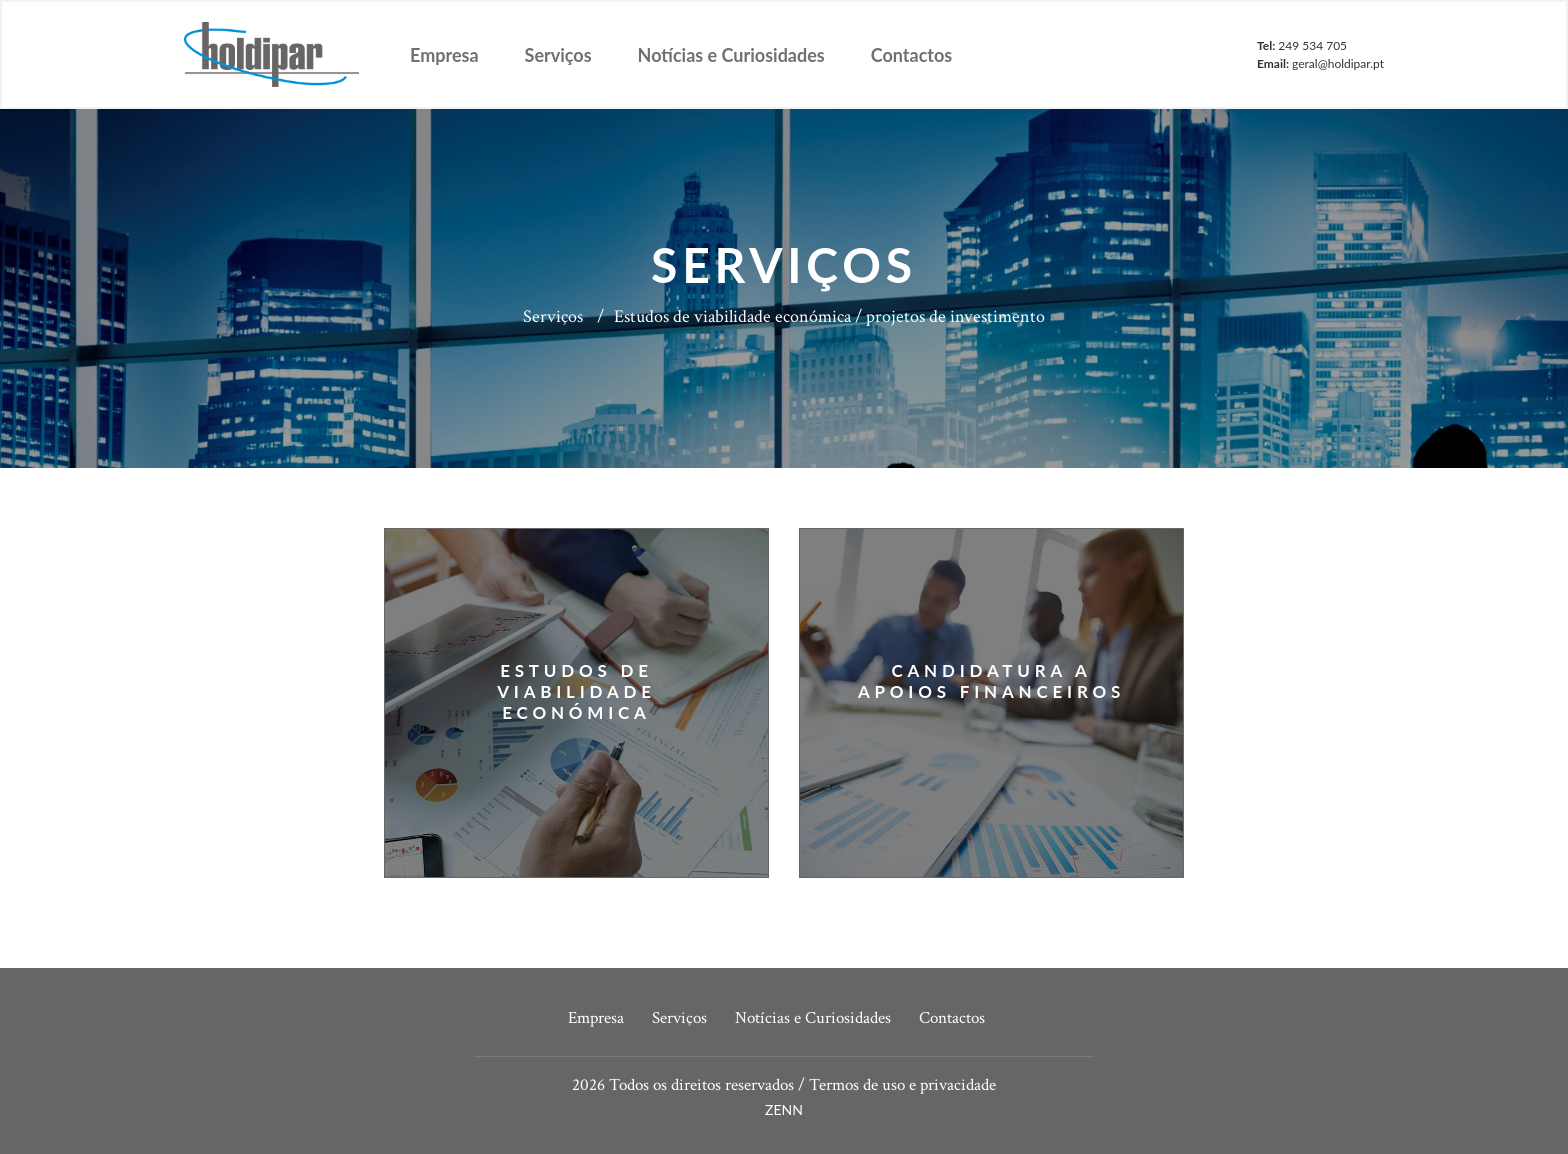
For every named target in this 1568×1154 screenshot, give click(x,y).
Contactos (911, 55)
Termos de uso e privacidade (902, 1085)
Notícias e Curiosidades (731, 55)
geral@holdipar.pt (1338, 63)
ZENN (784, 1109)
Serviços (558, 55)
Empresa (444, 55)
